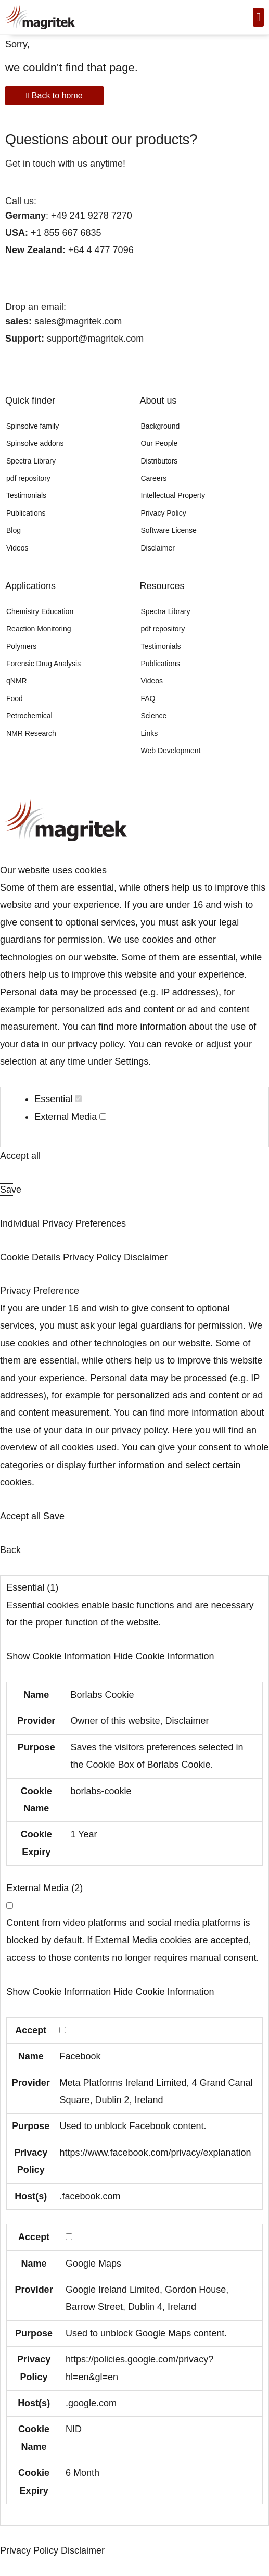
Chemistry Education (39, 611)
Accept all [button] (20, 1156)
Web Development (171, 750)
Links (149, 733)
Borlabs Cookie (102, 1695)
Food (14, 698)
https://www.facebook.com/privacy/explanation (155, 2152)
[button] (258, 17)
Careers (154, 478)
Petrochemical (29, 715)
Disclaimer (158, 548)
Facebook (79, 2056)
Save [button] (10, 1189)
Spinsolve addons (35, 443)
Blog (13, 530)
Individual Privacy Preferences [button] (63, 1223)
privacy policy (95, 1044)
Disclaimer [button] (146, 1257)
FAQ (148, 698)
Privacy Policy (163, 513)
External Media (70, 1116)
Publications (26, 513)
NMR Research (31, 733)
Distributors (159, 461)
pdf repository (28, 478)
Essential (58, 1099)
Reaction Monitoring (38, 628)
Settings (131, 1061)
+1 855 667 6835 (64, 233)
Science (154, 715)
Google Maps (93, 2263)
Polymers (21, 646)
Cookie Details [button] (31, 1257)
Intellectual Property (173, 495)
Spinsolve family (32, 426)
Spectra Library (31, 461)
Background (160, 426)
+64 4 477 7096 (101, 250)
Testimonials (26, 495)
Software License (169, 530)
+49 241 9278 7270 (90, 215)
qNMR (16, 681)
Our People (159, 443)
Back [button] (10, 1550)
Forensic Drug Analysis (43, 663)
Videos (17, 548)
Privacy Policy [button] (93, 1257)
